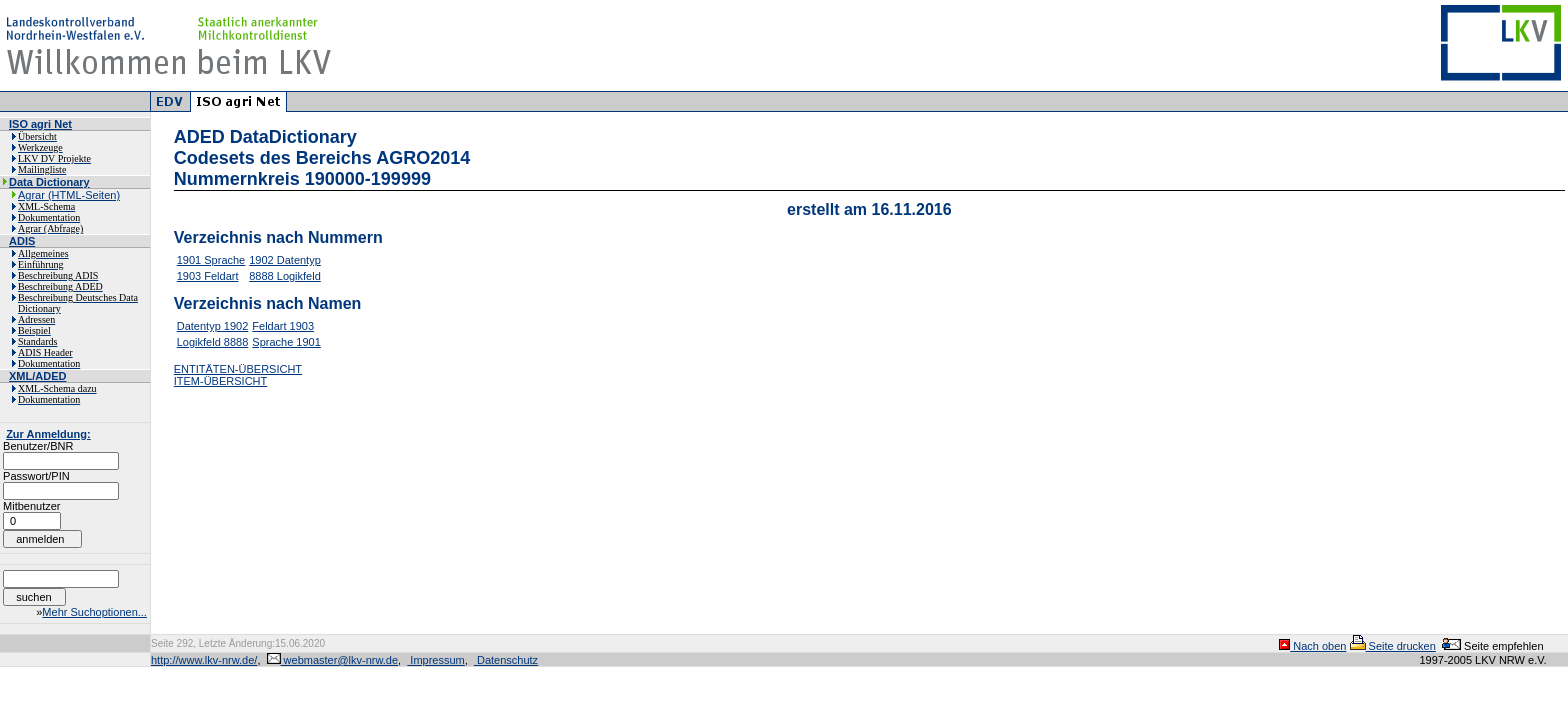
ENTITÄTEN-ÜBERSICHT (238, 369)
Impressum (435, 660)
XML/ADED (37, 376)
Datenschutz (506, 660)
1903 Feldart (208, 276)
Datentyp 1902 (213, 326)
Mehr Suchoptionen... (94, 612)
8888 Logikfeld (285, 276)
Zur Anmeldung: (48, 434)
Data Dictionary (49, 182)
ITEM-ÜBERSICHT (221, 381)
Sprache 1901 (286, 342)
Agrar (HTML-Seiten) (69, 195)
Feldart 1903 (283, 326)
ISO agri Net (40, 124)
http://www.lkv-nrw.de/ (204, 660)
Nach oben (1312, 646)
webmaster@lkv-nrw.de (333, 660)
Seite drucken (1393, 646)
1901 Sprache (211, 260)
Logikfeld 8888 (213, 342)
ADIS (22, 241)
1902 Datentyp (285, 260)
